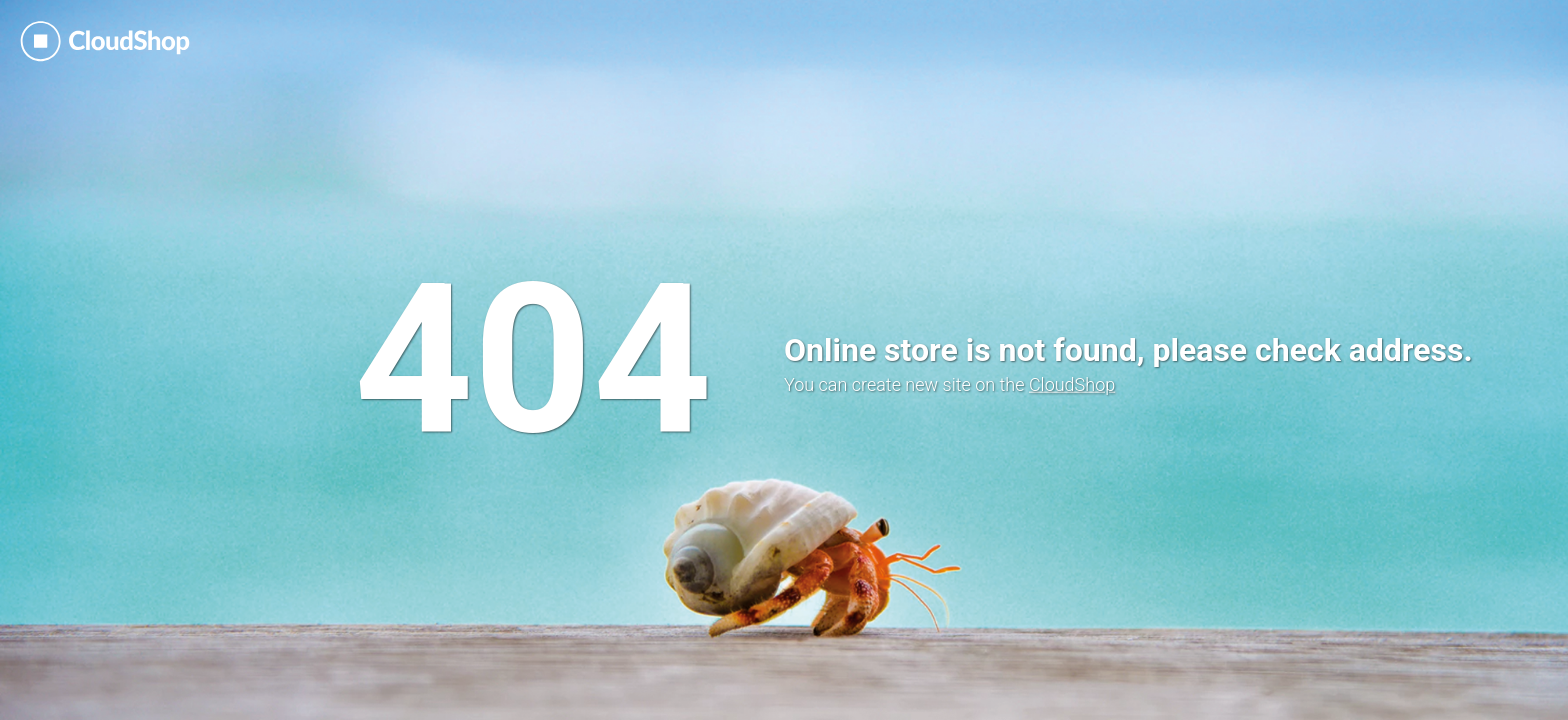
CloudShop (1072, 384)
